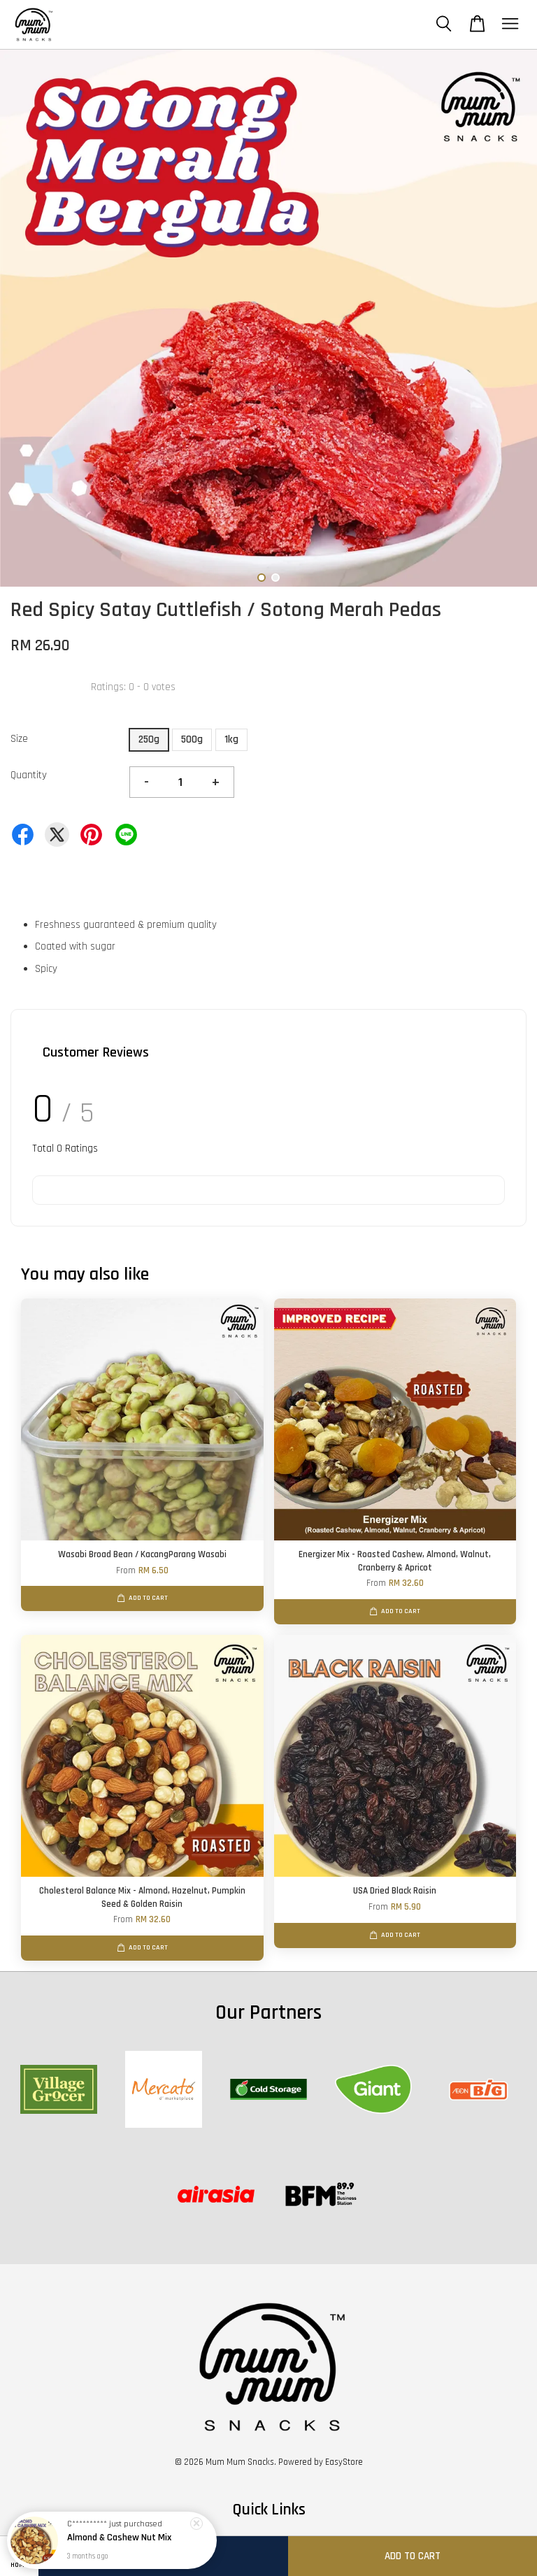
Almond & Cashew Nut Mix (119, 2539)
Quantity (28, 775)
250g (148, 739)
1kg (231, 739)
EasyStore (344, 2462)
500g (192, 739)
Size (19, 738)
